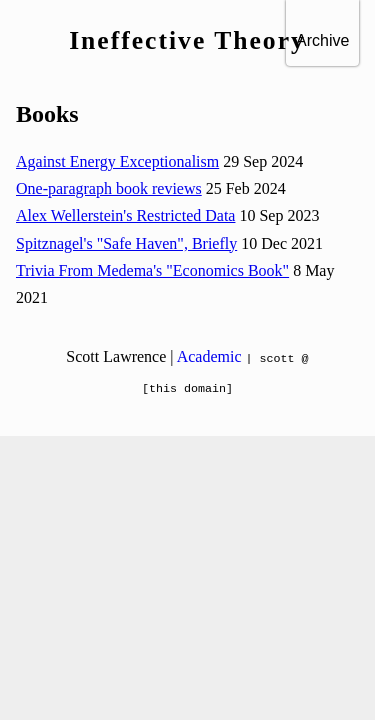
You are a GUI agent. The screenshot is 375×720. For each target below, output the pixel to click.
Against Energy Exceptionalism (117, 161)
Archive (322, 40)
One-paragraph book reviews (109, 188)
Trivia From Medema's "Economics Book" (152, 270)
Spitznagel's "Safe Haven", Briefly (126, 243)
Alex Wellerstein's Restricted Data (125, 215)
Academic (209, 356)
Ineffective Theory (187, 40)
